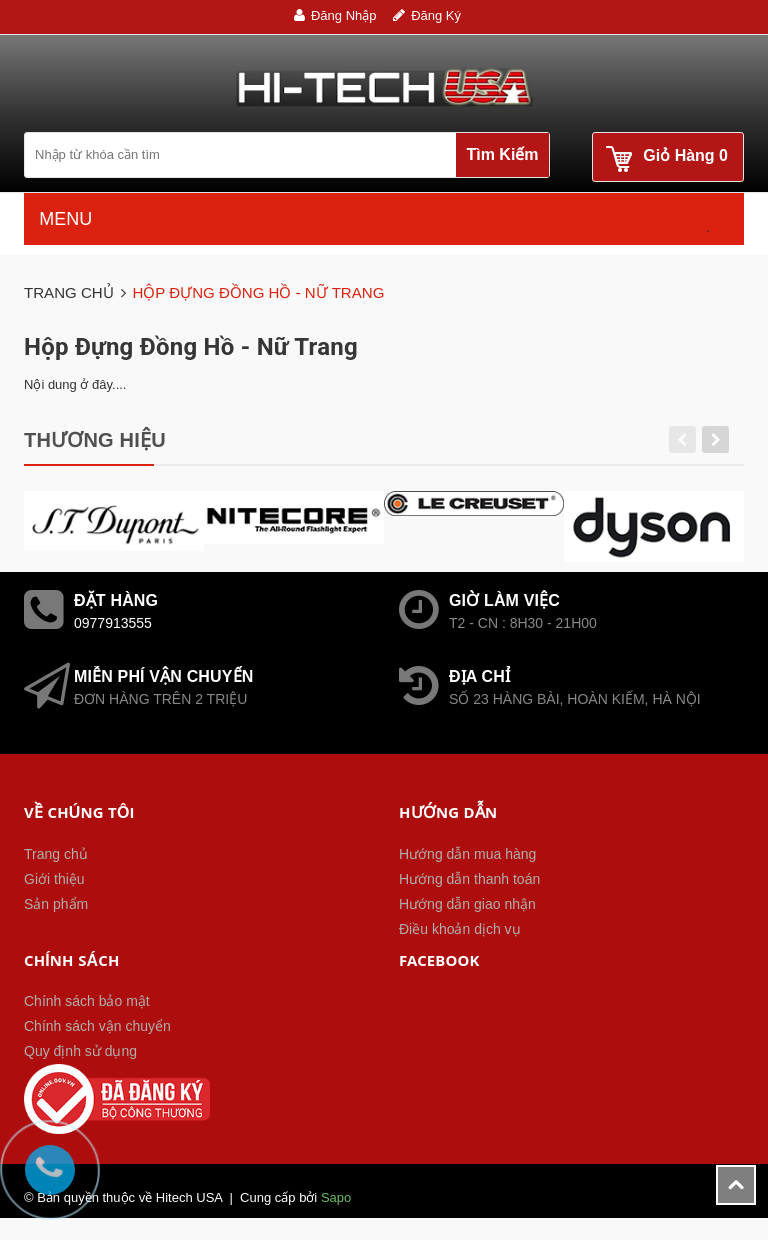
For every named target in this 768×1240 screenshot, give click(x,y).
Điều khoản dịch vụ (460, 929)
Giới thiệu (54, 879)
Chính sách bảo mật (87, 1001)
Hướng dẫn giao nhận (467, 904)
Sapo (336, 1197)
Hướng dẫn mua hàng (467, 854)
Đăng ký (436, 15)
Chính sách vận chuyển (97, 1026)
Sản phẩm (56, 904)
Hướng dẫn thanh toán (469, 879)
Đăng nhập (344, 15)
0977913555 (113, 623)
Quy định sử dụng (80, 1051)
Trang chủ (56, 854)
